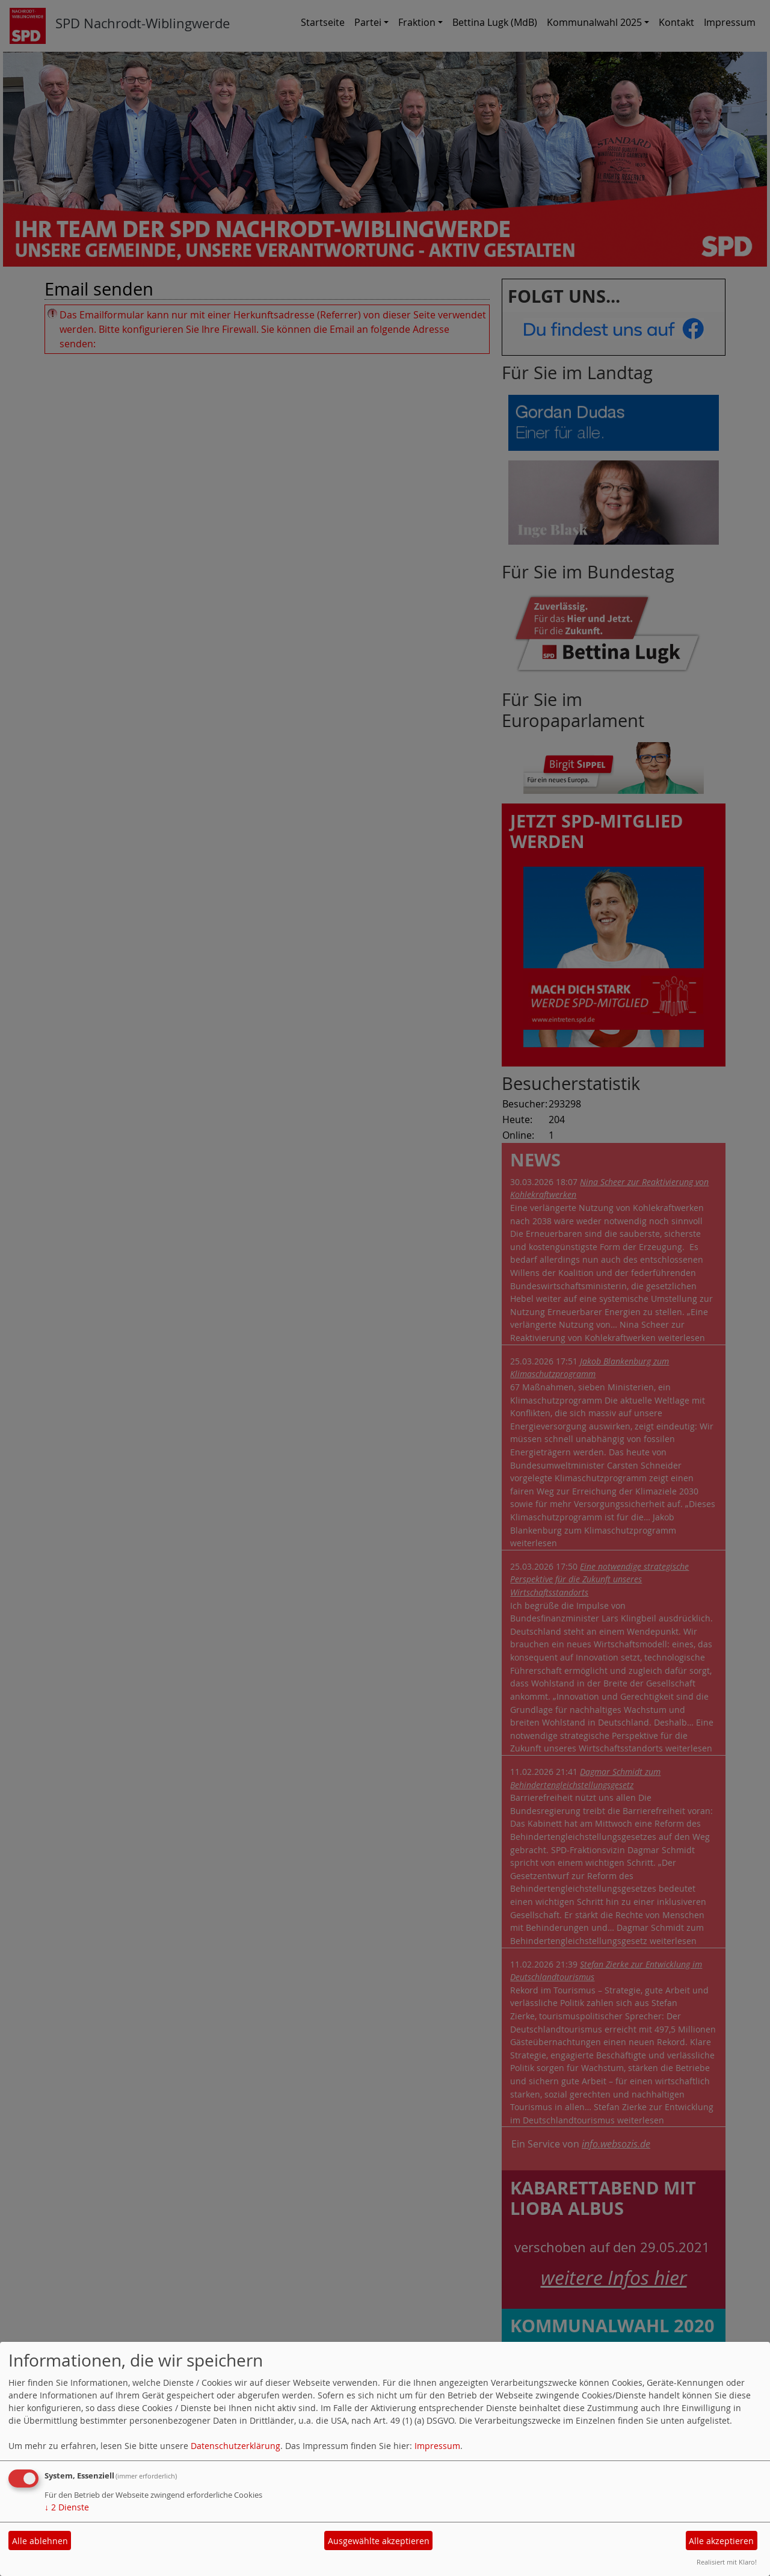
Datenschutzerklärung (235, 2445)
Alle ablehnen (40, 2541)
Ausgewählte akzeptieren (379, 2541)
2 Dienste (67, 2507)
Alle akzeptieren (721, 2541)
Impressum (437, 2445)
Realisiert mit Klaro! (727, 2561)
